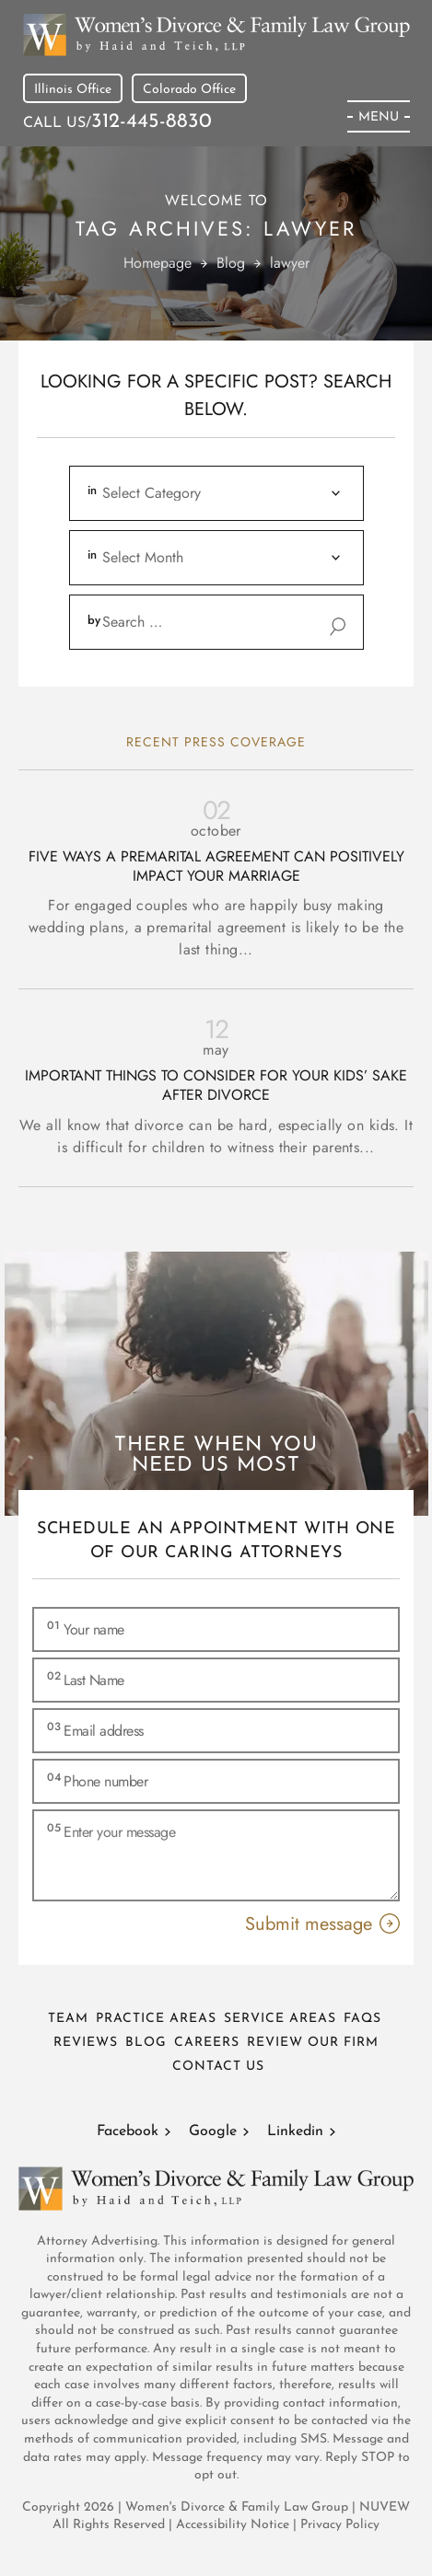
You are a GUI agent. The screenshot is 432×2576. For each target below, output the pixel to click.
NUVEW (384, 2507)
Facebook (127, 2131)
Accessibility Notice (234, 2525)
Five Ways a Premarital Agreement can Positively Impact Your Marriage (216, 867)
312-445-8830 (151, 122)
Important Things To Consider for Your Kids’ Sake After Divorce (216, 1086)
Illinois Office (72, 90)
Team (68, 2019)
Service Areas (280, 2019)
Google (213, 2131)
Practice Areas (156, 2019)
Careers (206, 2043)
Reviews (85, 2043)
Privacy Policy (339, 2525)
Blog (146, 2043)
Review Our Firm (313, 2043)
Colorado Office (189, 90)
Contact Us (218, 2067)
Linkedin (295, 2131)
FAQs (362, 2019)
